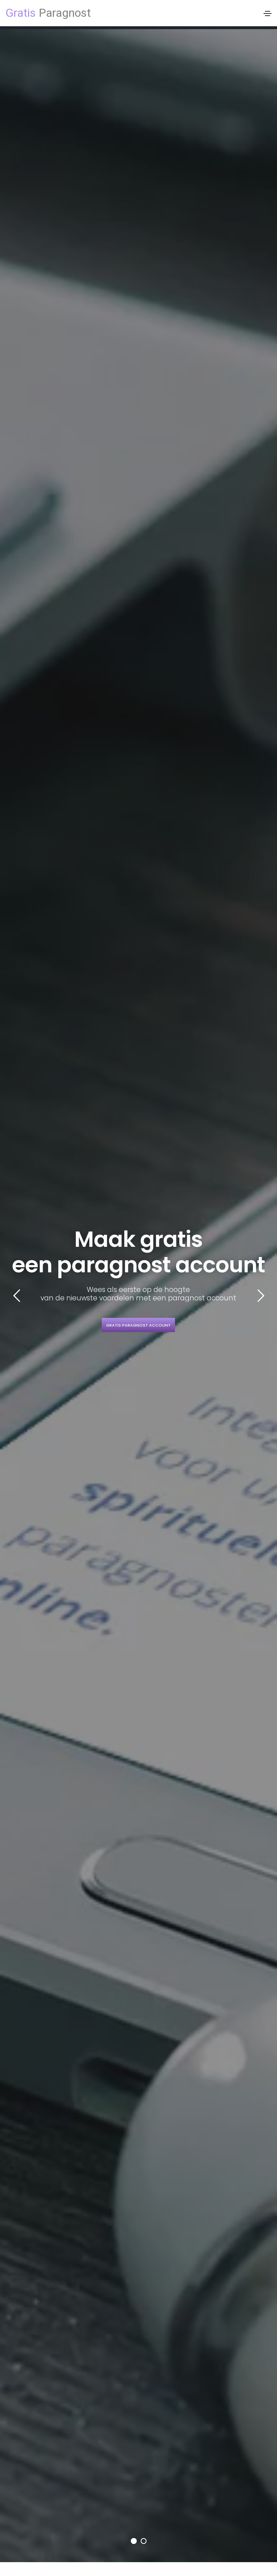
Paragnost (48, 12)
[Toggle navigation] (268, 13)
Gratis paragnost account (138, 1325)
